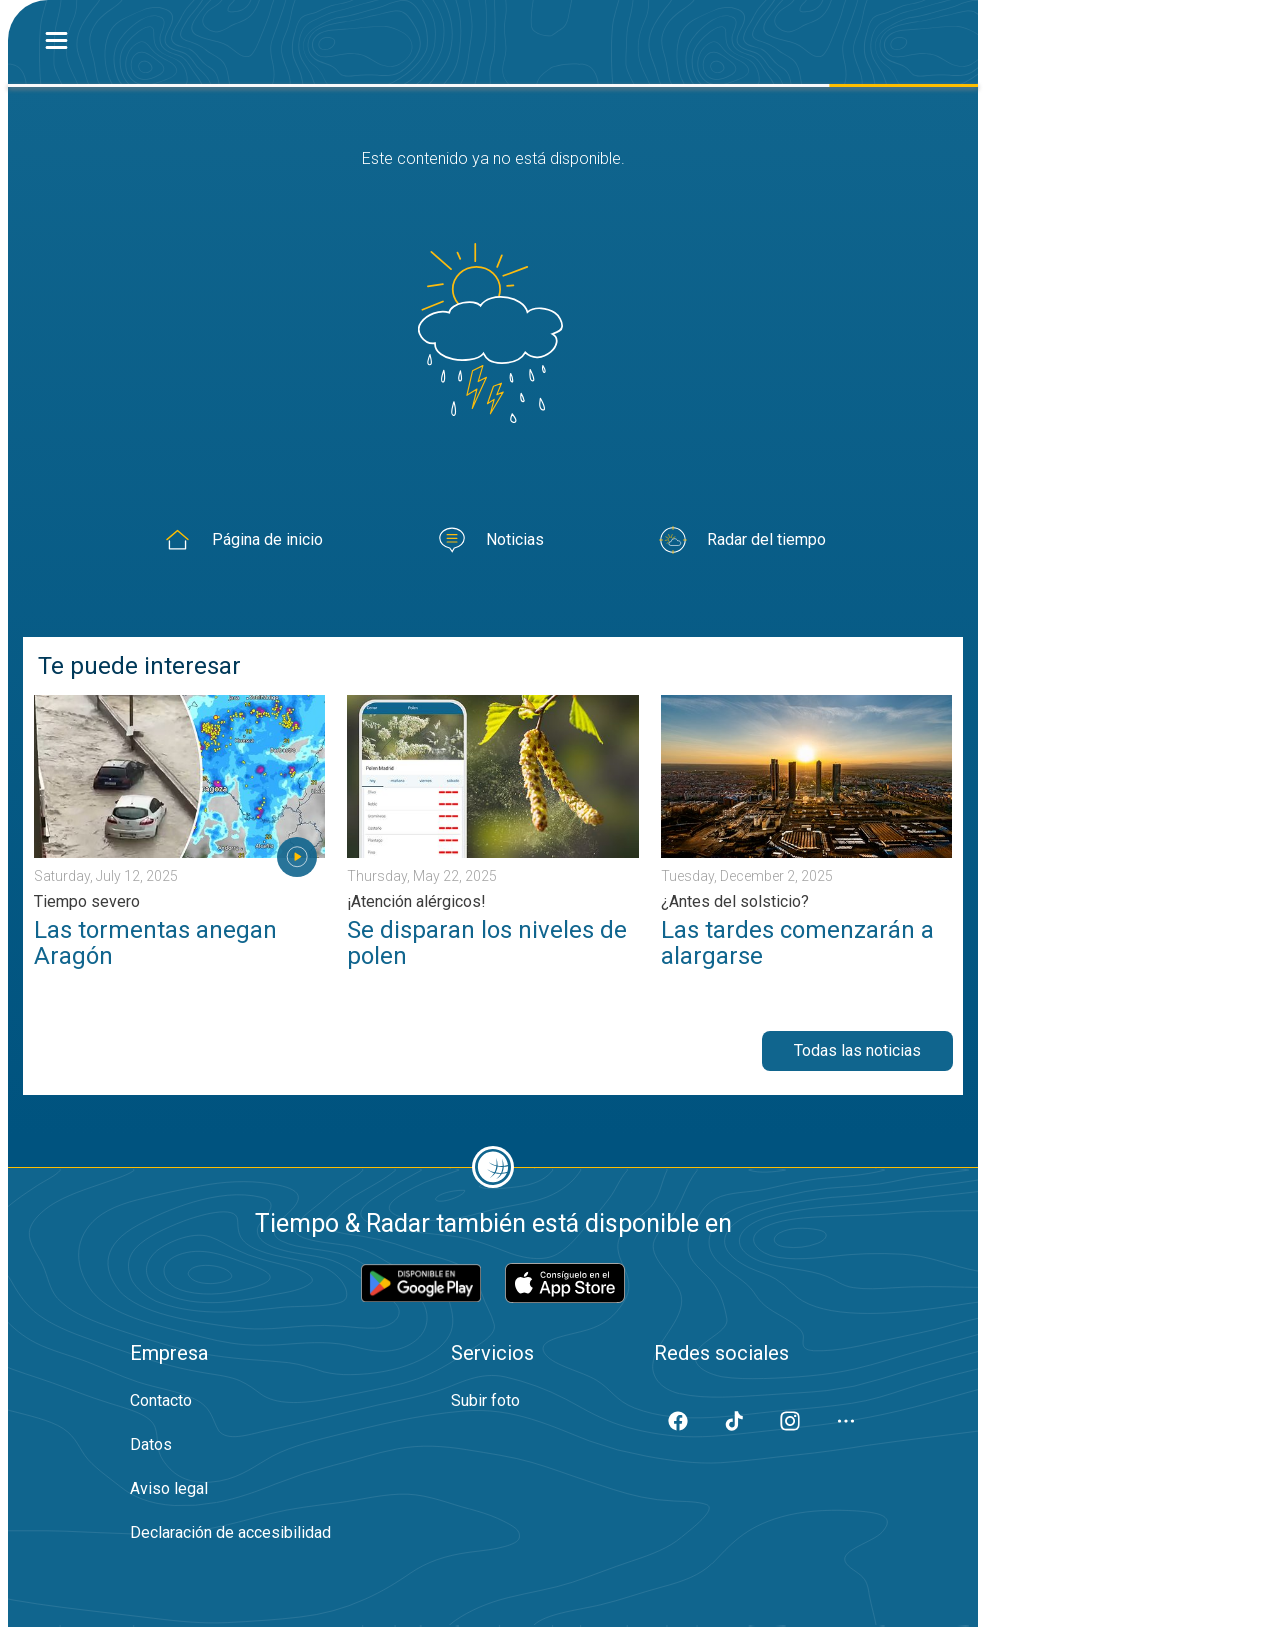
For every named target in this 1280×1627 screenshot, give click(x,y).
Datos (151, 1444)
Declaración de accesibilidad (230, 1532)
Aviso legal (169, 1488)
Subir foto (485, 1400)
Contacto (161, 1400)
